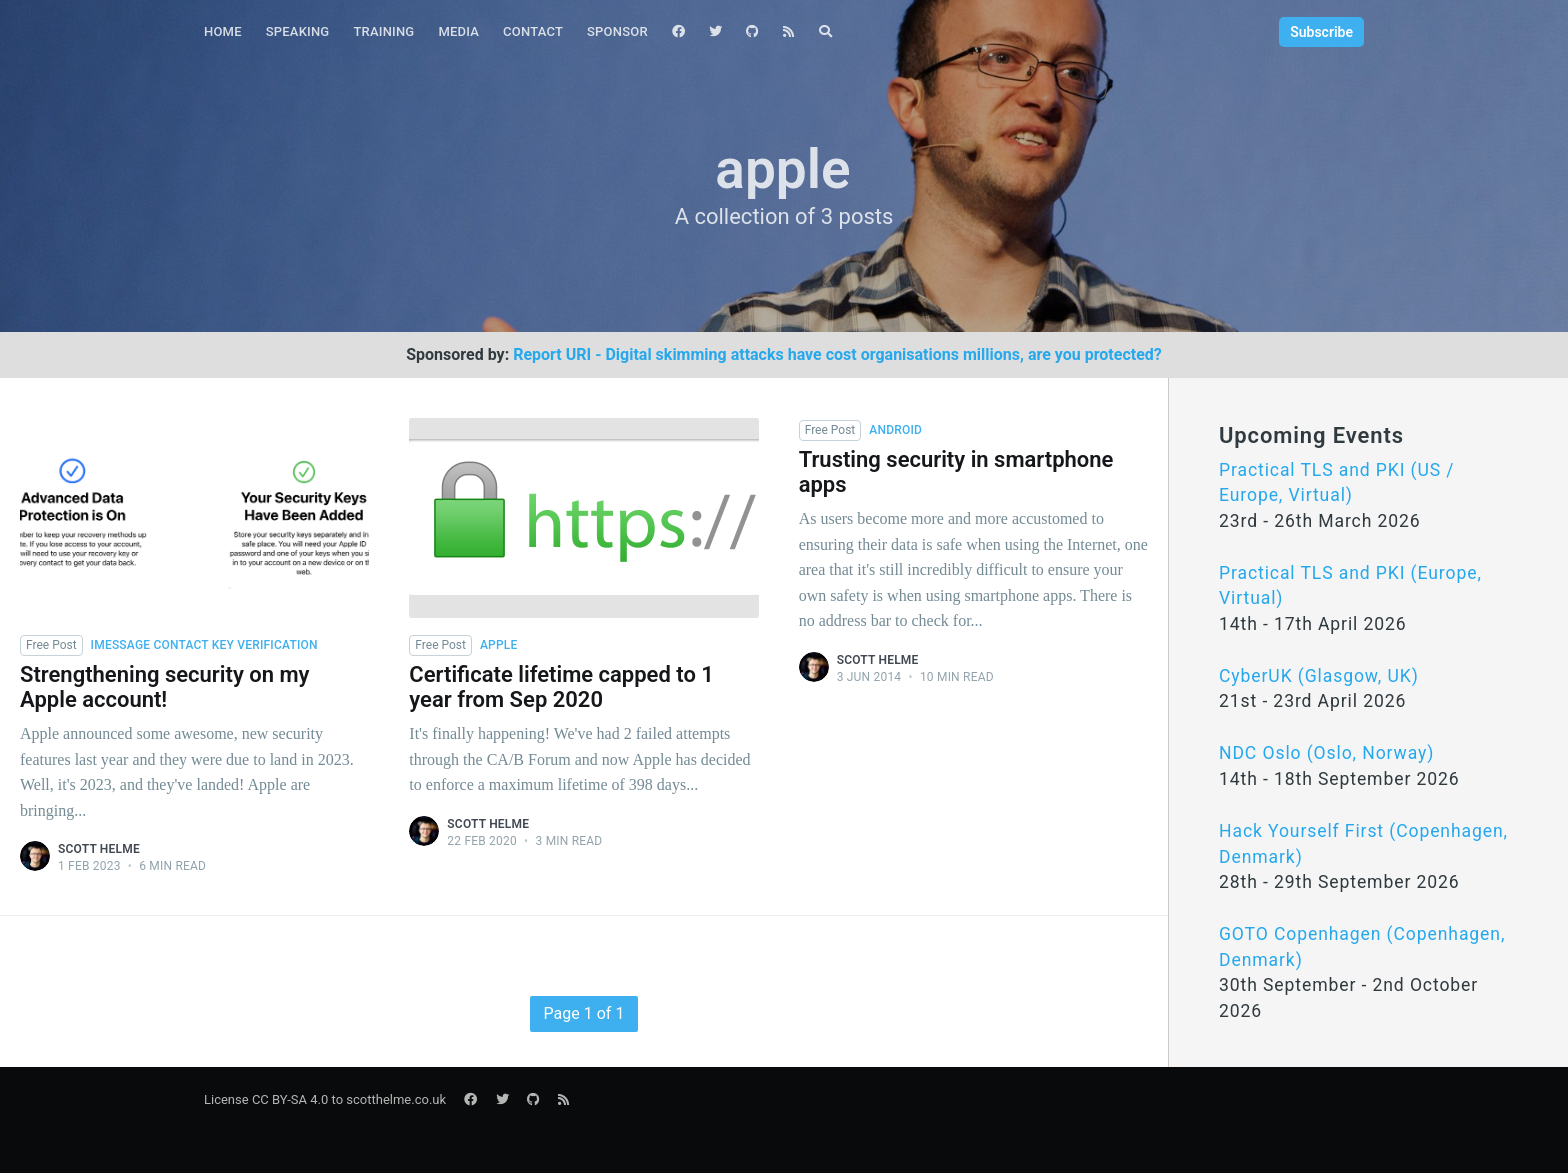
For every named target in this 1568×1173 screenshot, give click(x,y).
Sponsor (617, 31)
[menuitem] (223, 32)
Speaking (298, 31)
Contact (533, 31)
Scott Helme (99, 849)
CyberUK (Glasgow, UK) (1319, 676)
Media (458, 31)
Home (223, 31)
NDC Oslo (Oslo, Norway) (1326, 753)
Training (383, 31)
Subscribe (1321, 32)
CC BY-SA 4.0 (290, 1099)
